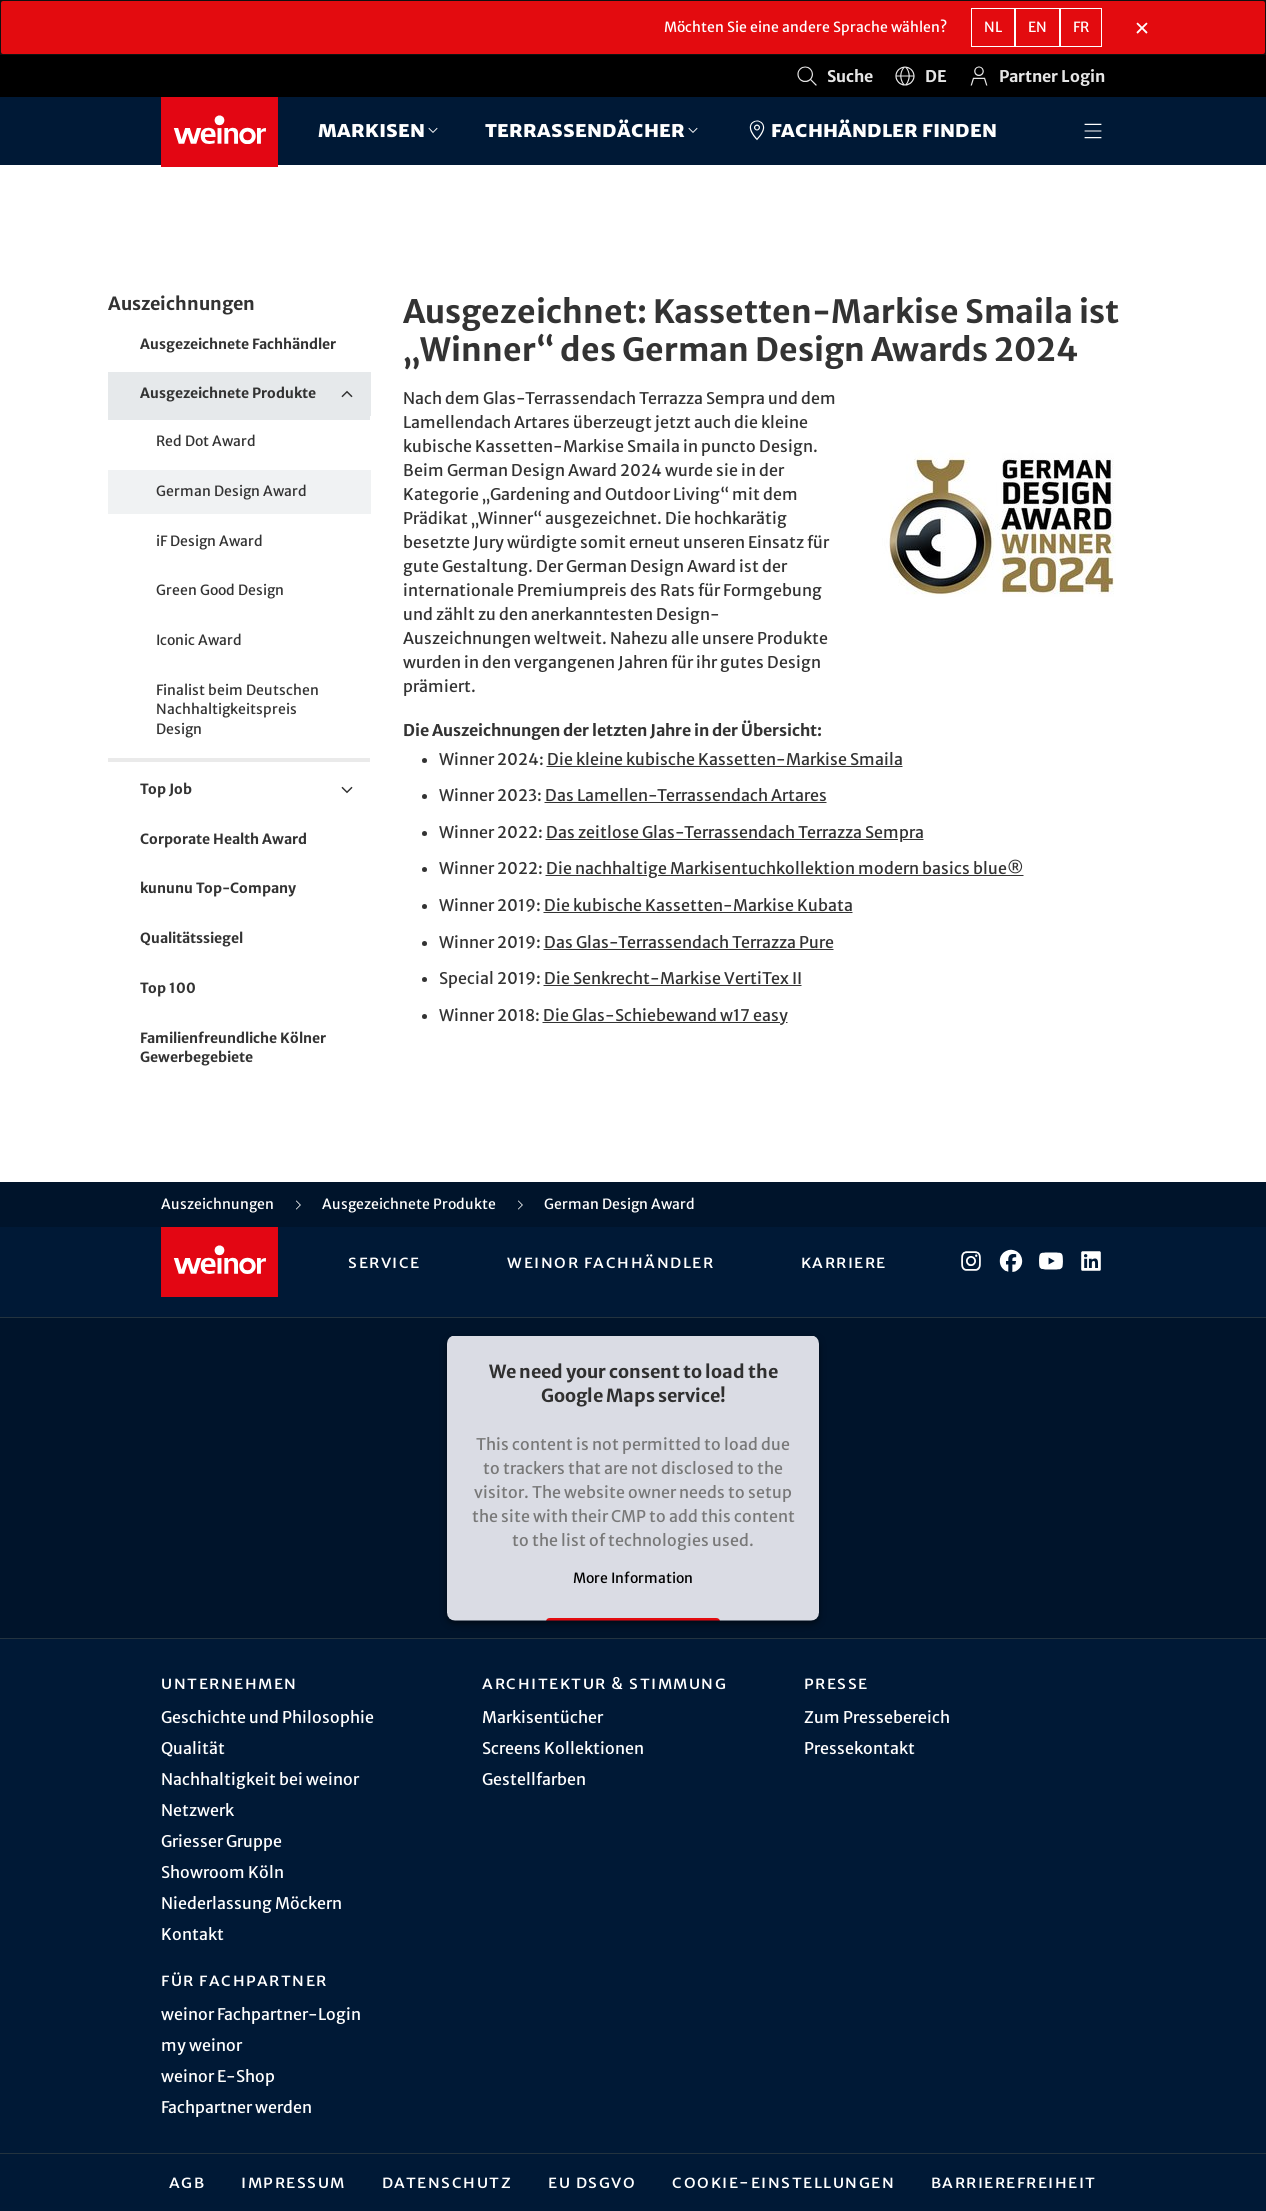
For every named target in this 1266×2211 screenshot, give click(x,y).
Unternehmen (229, 1683)
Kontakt (192, 1934)
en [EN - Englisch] (1037, 27)
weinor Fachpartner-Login (261, 2014)
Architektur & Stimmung (604, 1683)
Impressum (293, 2182)
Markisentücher (542, 1717)
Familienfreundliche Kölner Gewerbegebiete (233, 1048)
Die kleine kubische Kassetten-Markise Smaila (725, 759)
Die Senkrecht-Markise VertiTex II (673, 978)
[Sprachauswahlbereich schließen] (1142, 28)
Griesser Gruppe (221, 1841)
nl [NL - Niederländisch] (993, 27)
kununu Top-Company (218, 888)
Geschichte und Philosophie (267, 1717)
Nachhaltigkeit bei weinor (260, 1779)
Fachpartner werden (236, 2107)
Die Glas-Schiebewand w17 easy (665, 1015)
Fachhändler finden (871, 130)
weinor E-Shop (218, 2076)
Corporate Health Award (223, 839)
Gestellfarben (534, 1779)
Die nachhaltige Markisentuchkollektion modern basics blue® (785, 868)
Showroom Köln (222, 1872)
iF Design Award (209, 541)
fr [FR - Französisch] (1081, 27)
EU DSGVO (592, 2182)
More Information (633, 1577)
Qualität (193, 1748)
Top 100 (168, 988)
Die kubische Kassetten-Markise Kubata (698, 905)
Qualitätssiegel (191, 938)
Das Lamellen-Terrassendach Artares (686, 795)
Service (384, 1262)
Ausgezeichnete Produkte (255, 394)
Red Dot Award (206, 441)
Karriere (844, 1262)
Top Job (255, 790)
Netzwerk (197, 1810)
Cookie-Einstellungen (783, 2182)
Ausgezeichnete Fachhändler (238, 344)
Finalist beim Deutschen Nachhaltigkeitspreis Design (237, 709)
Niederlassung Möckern (251, 1903)
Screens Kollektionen (563, 1748)
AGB (187, 2182)
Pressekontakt (859, 1748)
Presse (836, 1683)
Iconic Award (199, 640)
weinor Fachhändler (610, 1262)
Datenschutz (447, 2182)
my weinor (201, 2045)
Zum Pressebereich (877, 1717)
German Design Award (231, 491)
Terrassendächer (585, 129)
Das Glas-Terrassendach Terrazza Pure (689, 942)
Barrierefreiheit (1014, 2182)
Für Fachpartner (244, 1980)
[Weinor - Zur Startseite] (219, 132)
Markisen (371, 129)
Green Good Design (220, 590)
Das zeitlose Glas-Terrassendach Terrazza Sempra (735, 832)
